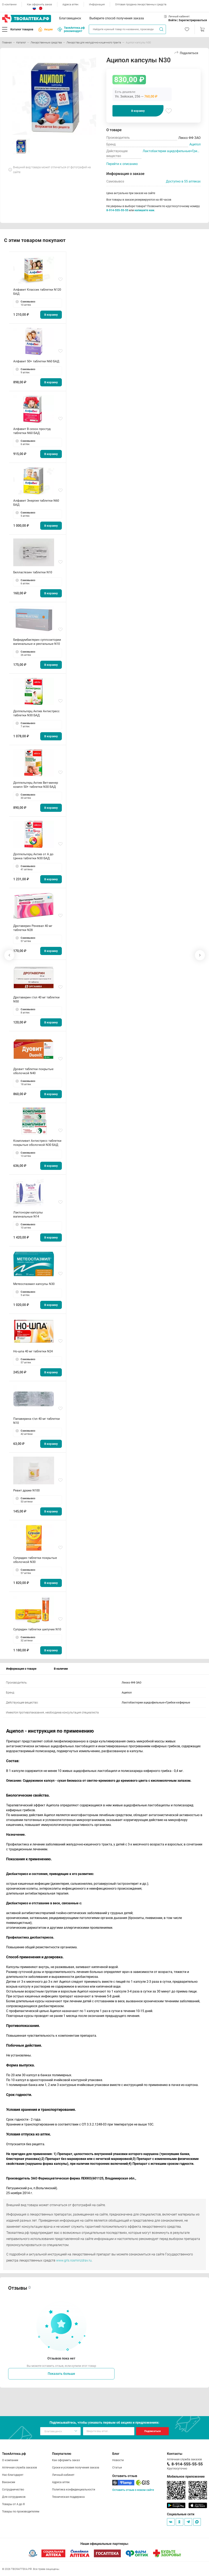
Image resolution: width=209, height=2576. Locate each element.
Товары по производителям (20, 2511)
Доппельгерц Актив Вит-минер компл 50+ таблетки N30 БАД (35, 785)
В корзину (138, 110)
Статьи (117, 2467)
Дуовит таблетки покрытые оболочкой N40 (33, 1071)
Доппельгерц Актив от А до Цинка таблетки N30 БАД (33, 856)
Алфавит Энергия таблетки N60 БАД (36, 503)
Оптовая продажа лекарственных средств (140, 4)
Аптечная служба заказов (19, 2467)
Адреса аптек (70, 4)
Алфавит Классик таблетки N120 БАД (37, 292)
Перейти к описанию (122, 164)
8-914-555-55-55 (117, 210)
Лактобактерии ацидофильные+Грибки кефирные (172, 151)
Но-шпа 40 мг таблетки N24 (33, 1351)
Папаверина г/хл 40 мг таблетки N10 (36, 1421)
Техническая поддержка (68, 2496)
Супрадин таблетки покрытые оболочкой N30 (35, 1560)
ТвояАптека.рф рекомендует (71, 29)
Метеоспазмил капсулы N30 (33, 1284)
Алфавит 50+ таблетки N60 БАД (36, 361)
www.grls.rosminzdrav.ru (74, 2260)
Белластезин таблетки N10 (32, 572)
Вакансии (8, 2482)
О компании (9, 4)
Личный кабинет (63, 2474)
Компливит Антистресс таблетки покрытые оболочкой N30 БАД (37, 1143)
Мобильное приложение (186, 2476)
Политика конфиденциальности (73, 2489)
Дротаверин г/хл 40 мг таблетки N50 (36, 999)
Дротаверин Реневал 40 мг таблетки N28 (32, 928)
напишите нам (144, 210)
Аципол (195, 144)
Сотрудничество (13, 2489)
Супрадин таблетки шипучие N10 (37, 1629)
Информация (97, 4)
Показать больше (61, 2374)
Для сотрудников (14, 2496)
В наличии (61, 1668)
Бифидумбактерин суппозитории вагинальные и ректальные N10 (37, 642)
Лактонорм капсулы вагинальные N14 (28, 1214)
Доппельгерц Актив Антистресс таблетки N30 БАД (36, 713)
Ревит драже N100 (26, 1490)
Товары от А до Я (13, 2504)
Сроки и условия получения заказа (75, 2467)
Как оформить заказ (39, 4)
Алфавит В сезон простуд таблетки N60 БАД (32, 431)
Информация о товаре (21, 1668)
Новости (118, 2460)
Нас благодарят (12, 2474)
